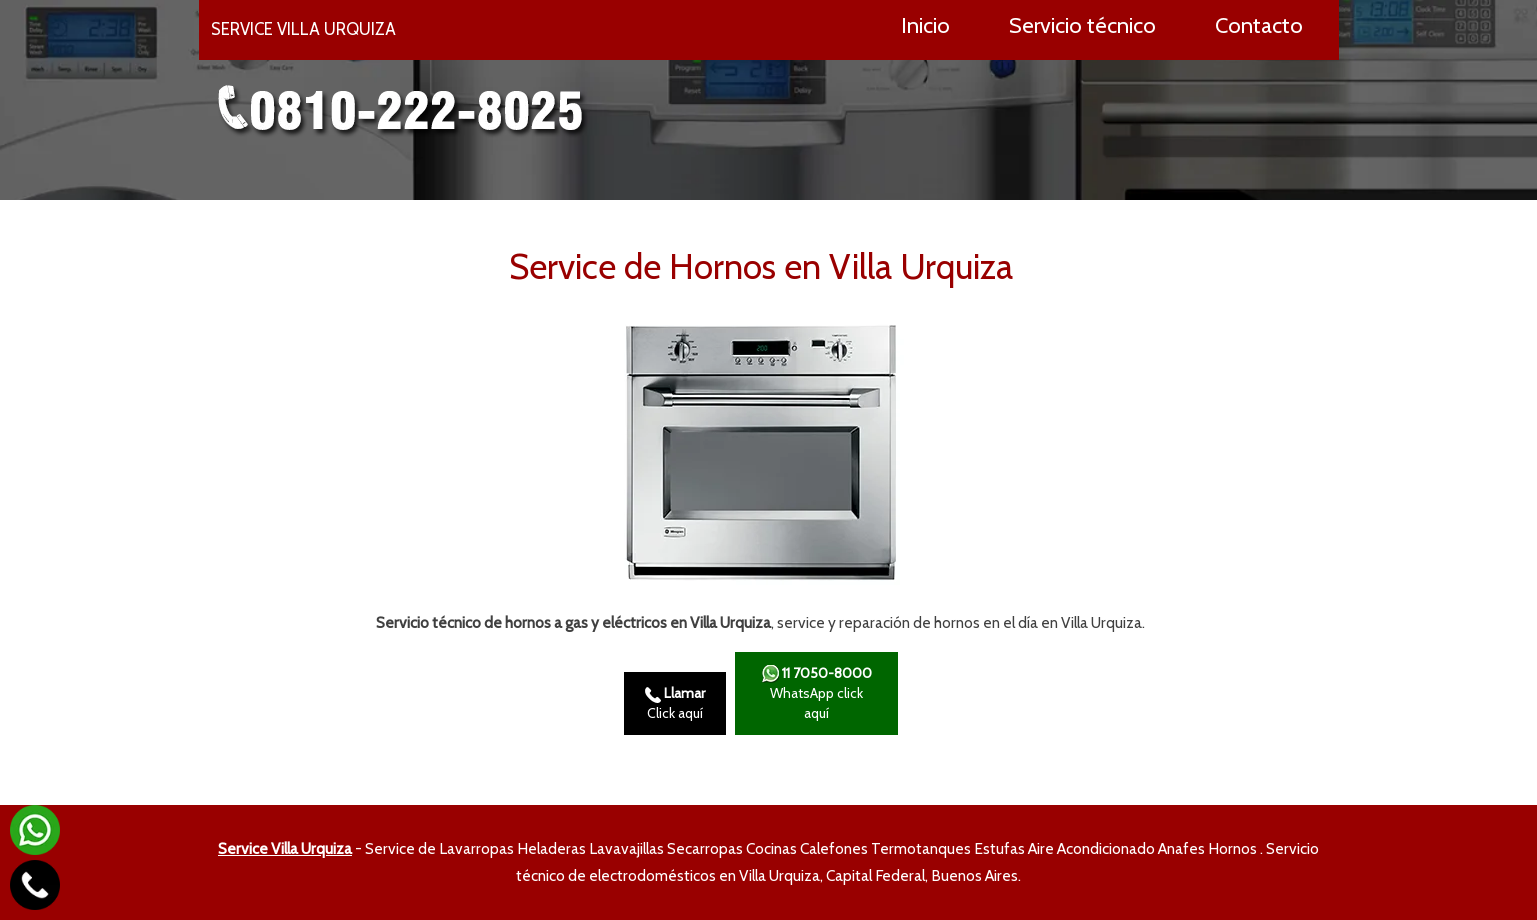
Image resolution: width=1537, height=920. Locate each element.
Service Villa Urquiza (285, 848)
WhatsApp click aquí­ (816, 693)
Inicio (925, 25)
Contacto (1259, 25)
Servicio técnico (1082, 25)
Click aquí (675, 703)
